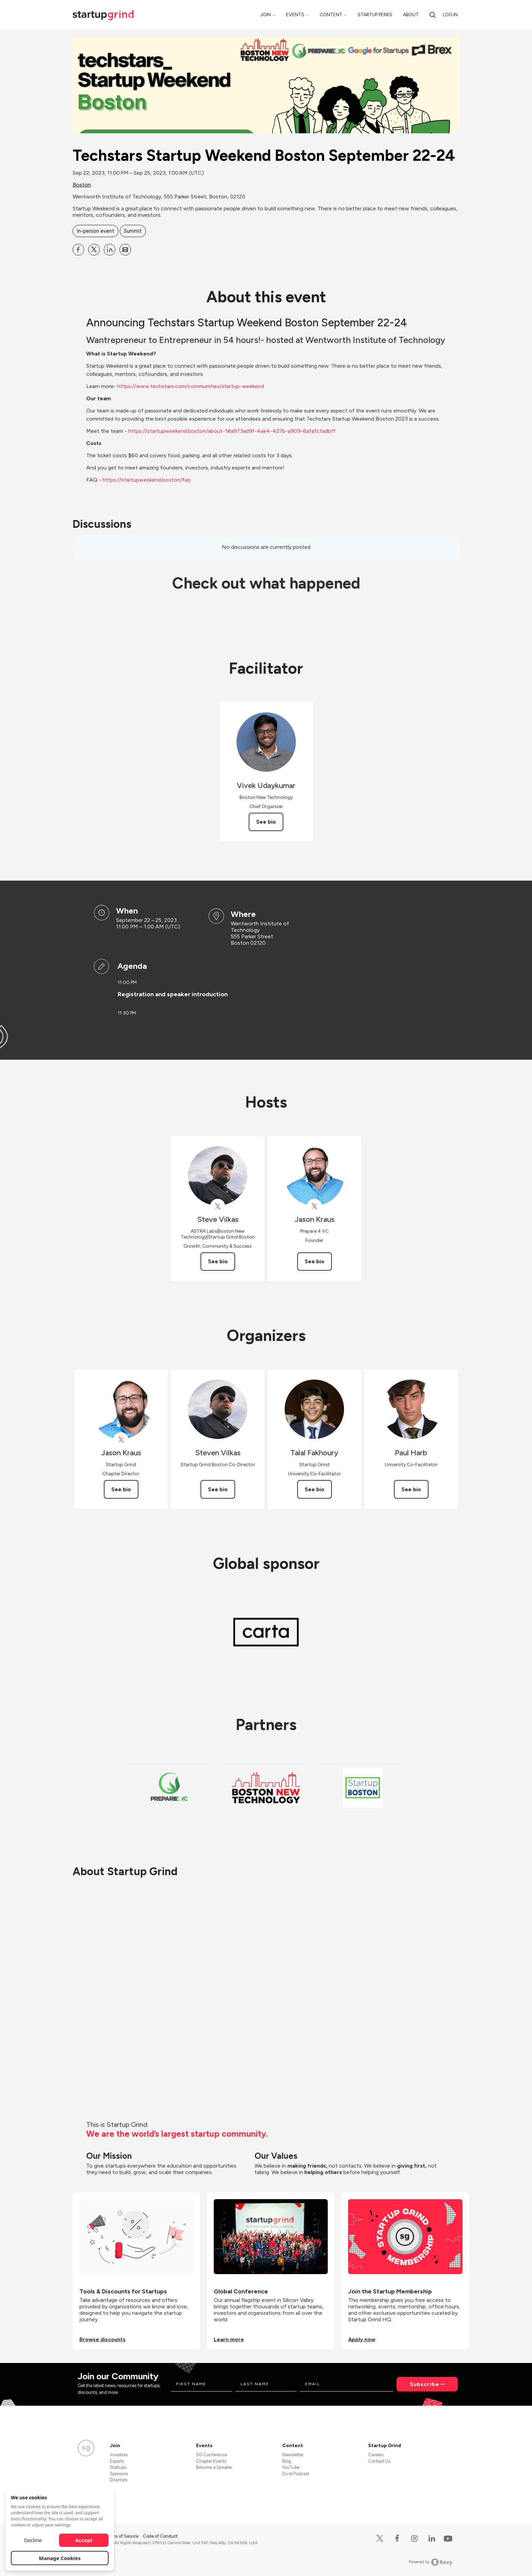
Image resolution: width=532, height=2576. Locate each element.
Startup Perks (375, 15)
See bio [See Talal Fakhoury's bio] (314, 1489)
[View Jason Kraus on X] (314, 1206)
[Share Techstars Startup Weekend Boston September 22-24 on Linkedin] (109, 249)
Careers (375, 2454)
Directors (118, 2479)
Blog (286, 2461)
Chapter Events (211, 2461)
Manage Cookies (60, 2558)
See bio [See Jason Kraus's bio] (314, 1261)
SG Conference (211, 2454)
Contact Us (379, 2461)
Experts (117, 2461)
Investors (119, 2454)
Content (331, 15)
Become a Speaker (214, 2467)
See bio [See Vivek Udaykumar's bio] (266, 822)
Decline (33, 2540)
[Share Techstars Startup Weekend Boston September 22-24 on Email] (125, 249)
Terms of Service (122, 2536)
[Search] (432, 14)
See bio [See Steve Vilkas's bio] (218, 1261)
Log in (450, 15)
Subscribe (424, 2384)
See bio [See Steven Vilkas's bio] (218, 1489)
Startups (118, 2467)
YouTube (291, 2467)
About (411, 15)
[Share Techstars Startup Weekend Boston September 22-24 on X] (94, 249)
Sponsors (119, 2473)
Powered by (431, 2562)
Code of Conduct (160, 2536)
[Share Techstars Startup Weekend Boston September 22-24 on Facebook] (78, 249)
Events (295, 15)
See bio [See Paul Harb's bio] (411, 1489)
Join (265, 15)
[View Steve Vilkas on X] (217, 1206)
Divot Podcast (295, 2473)
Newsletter (292, 2454)
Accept (84, 2540)
